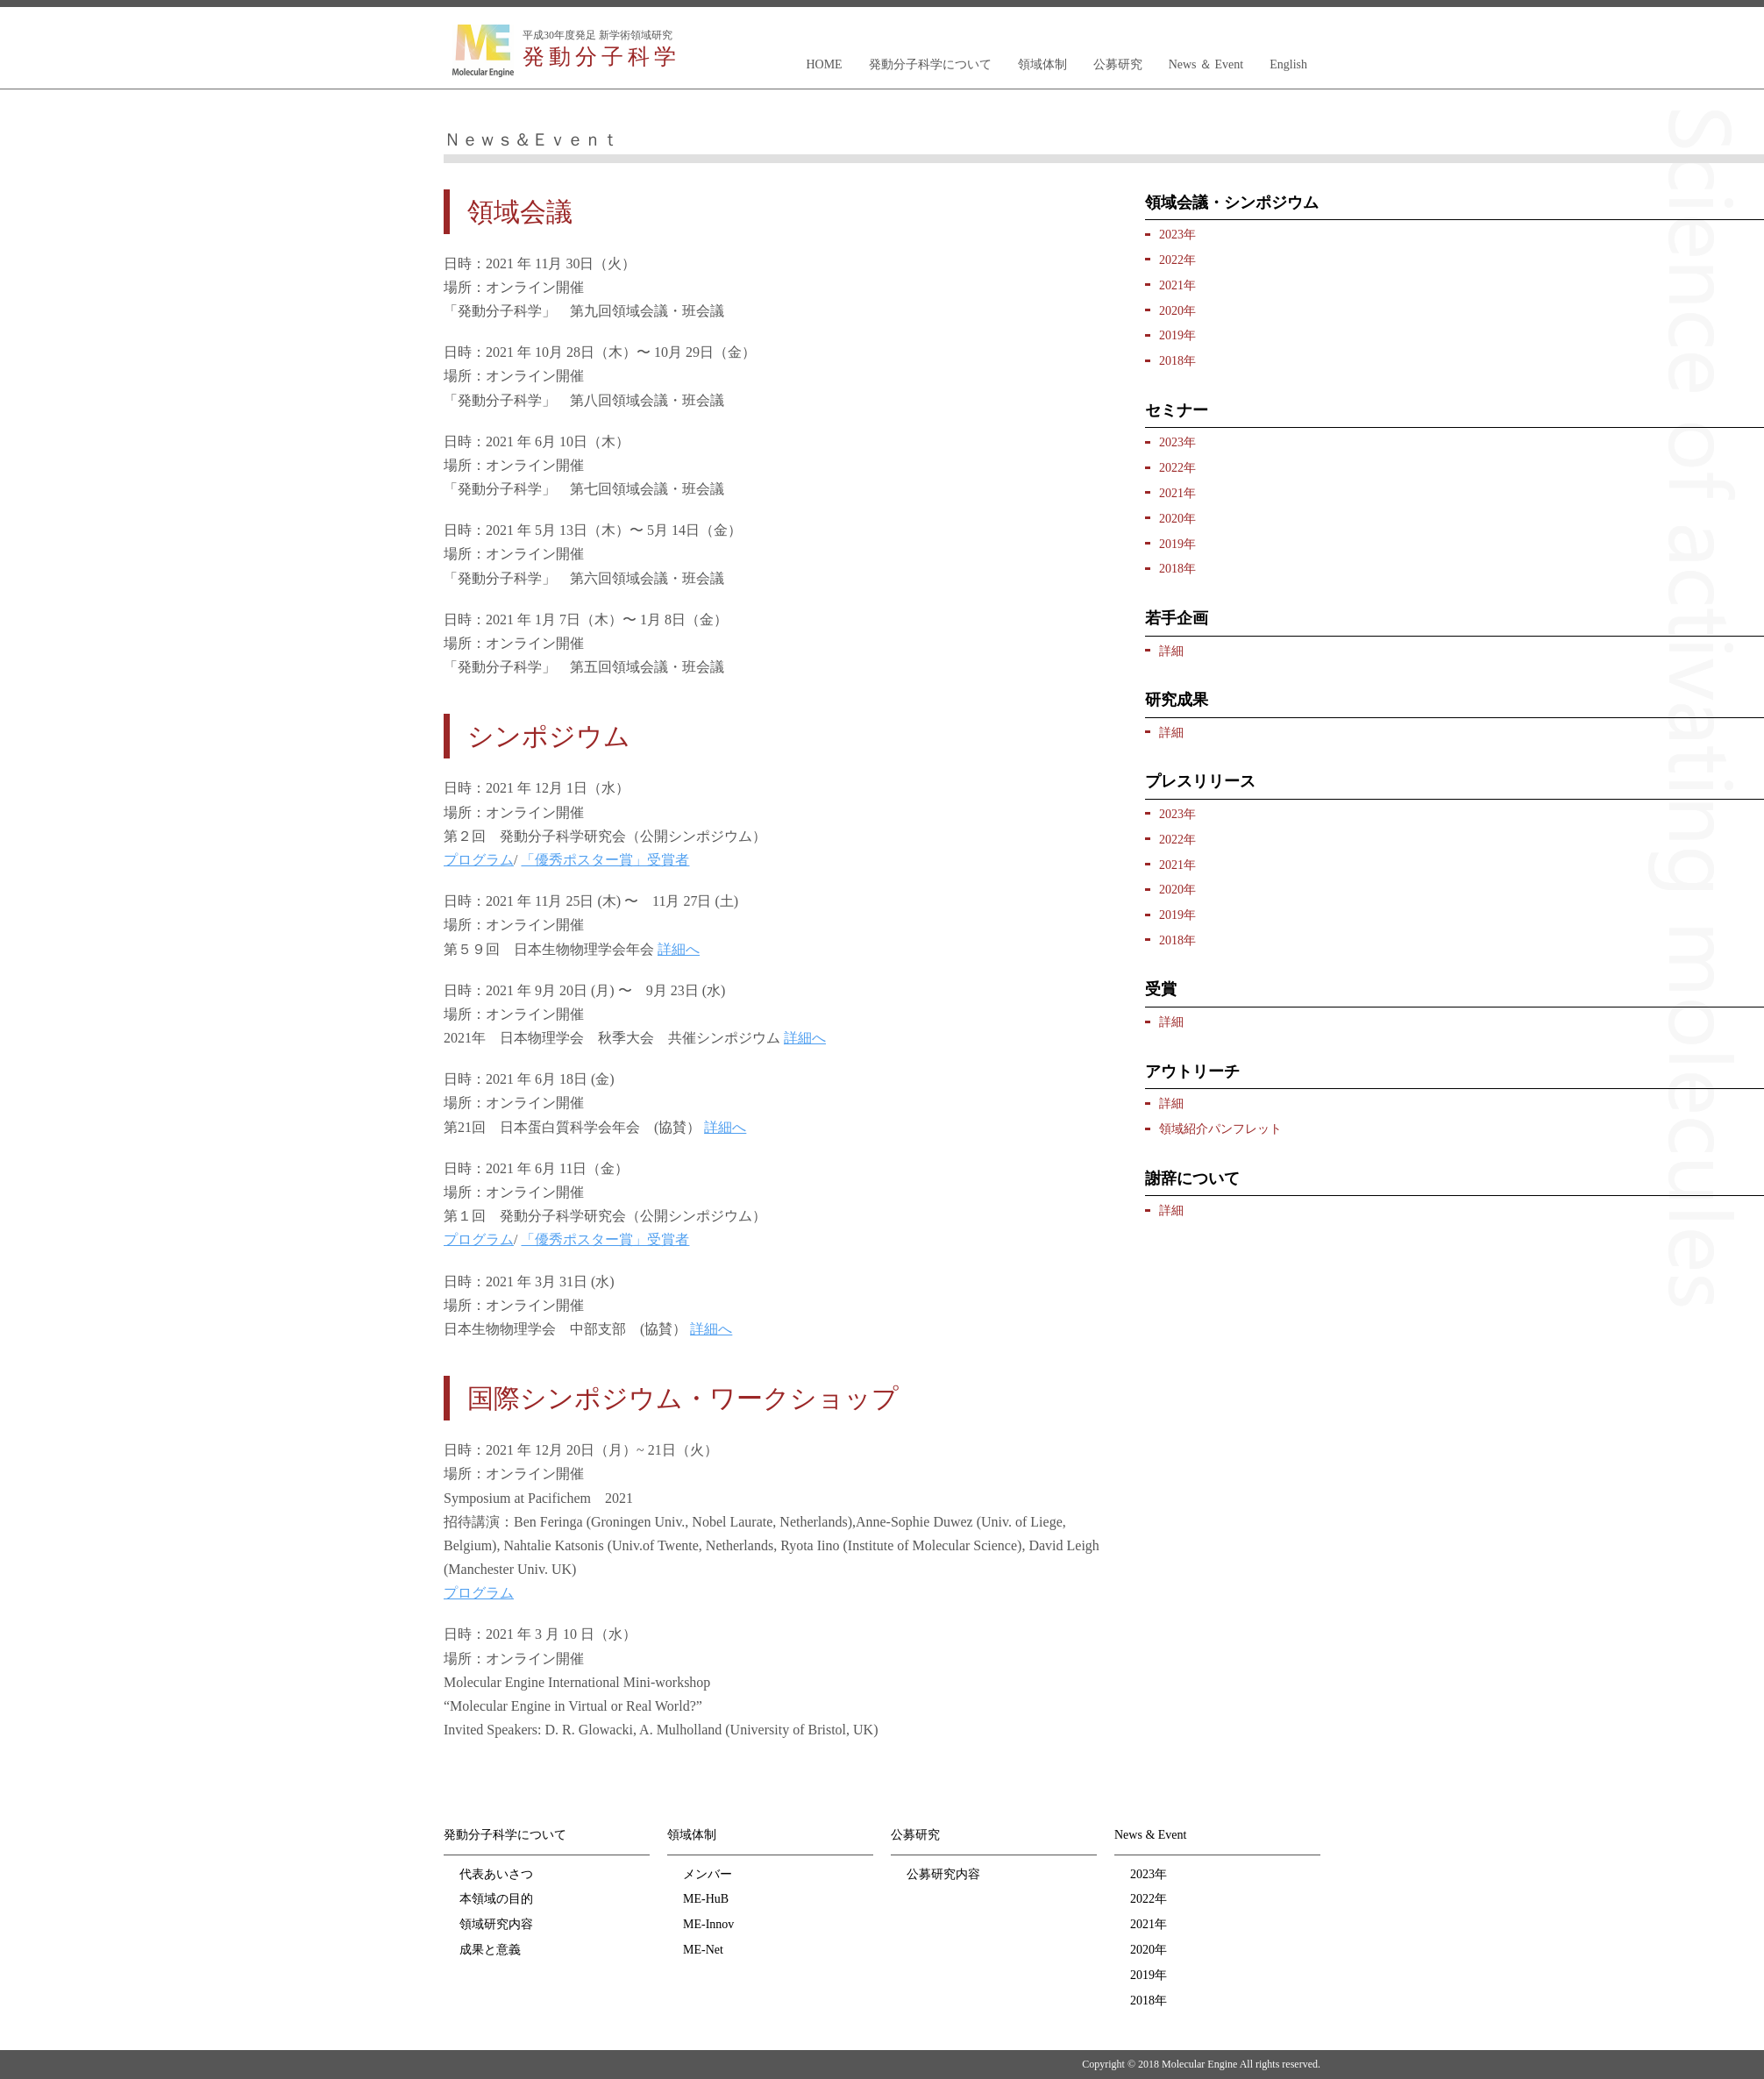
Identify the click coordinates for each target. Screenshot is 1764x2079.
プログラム (479, 859)
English (1288, 64)
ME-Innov (708, 1924)
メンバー (707, 1874)
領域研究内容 (496, 1924)
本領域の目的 (496, 1898)
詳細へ (679, 949)
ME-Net (703, 1949)
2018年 (1177, 360)
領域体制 (1042, 64)
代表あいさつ (496, 1874)
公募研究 (1117, 64)
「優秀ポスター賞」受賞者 (605, 859)
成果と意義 (490, 1949)
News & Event (1150, 1834)
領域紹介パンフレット (1220, 1129)
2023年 (1177, 234)
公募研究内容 (943, 1874)
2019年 (1177, 335)
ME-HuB (706, 1898)
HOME (824, 64)
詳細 (1171, 651)
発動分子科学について (930, 64)
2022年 (1177, 260)
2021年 (1177, 285)
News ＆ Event (1206, 64)
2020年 (1177, 310)
